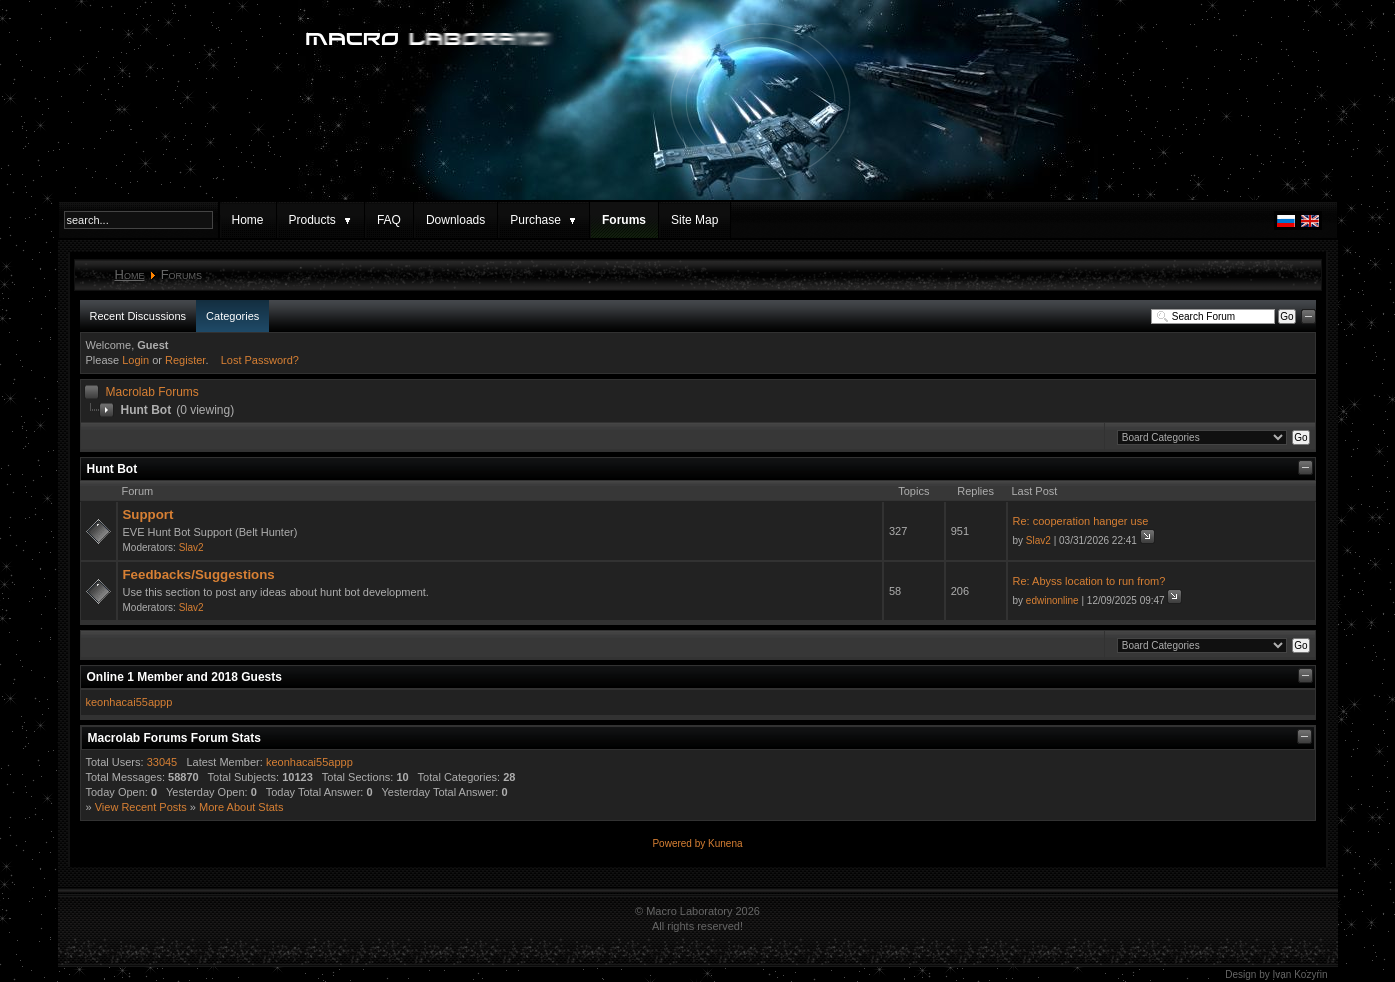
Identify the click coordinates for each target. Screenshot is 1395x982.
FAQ (389, 220)
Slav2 (191, 547)
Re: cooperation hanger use (1081, 521)
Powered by (680, 843)
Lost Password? (260, 360)
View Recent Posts (141, 807)
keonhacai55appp (129, 702)
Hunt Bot (112, 469)
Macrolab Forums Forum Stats (174, 738)
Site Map (694, 220)
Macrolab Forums (152, 392)
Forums (624, 220)
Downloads (455, 220)
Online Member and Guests (184, 677)
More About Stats (241, 807)
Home (248, 220)
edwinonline (1052, 600)
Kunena (725, 843)
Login (135, 360)
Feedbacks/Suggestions (199, 574)
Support (148, 514)
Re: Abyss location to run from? (1089, 581)
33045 (162, 762)
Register (185, 360)
